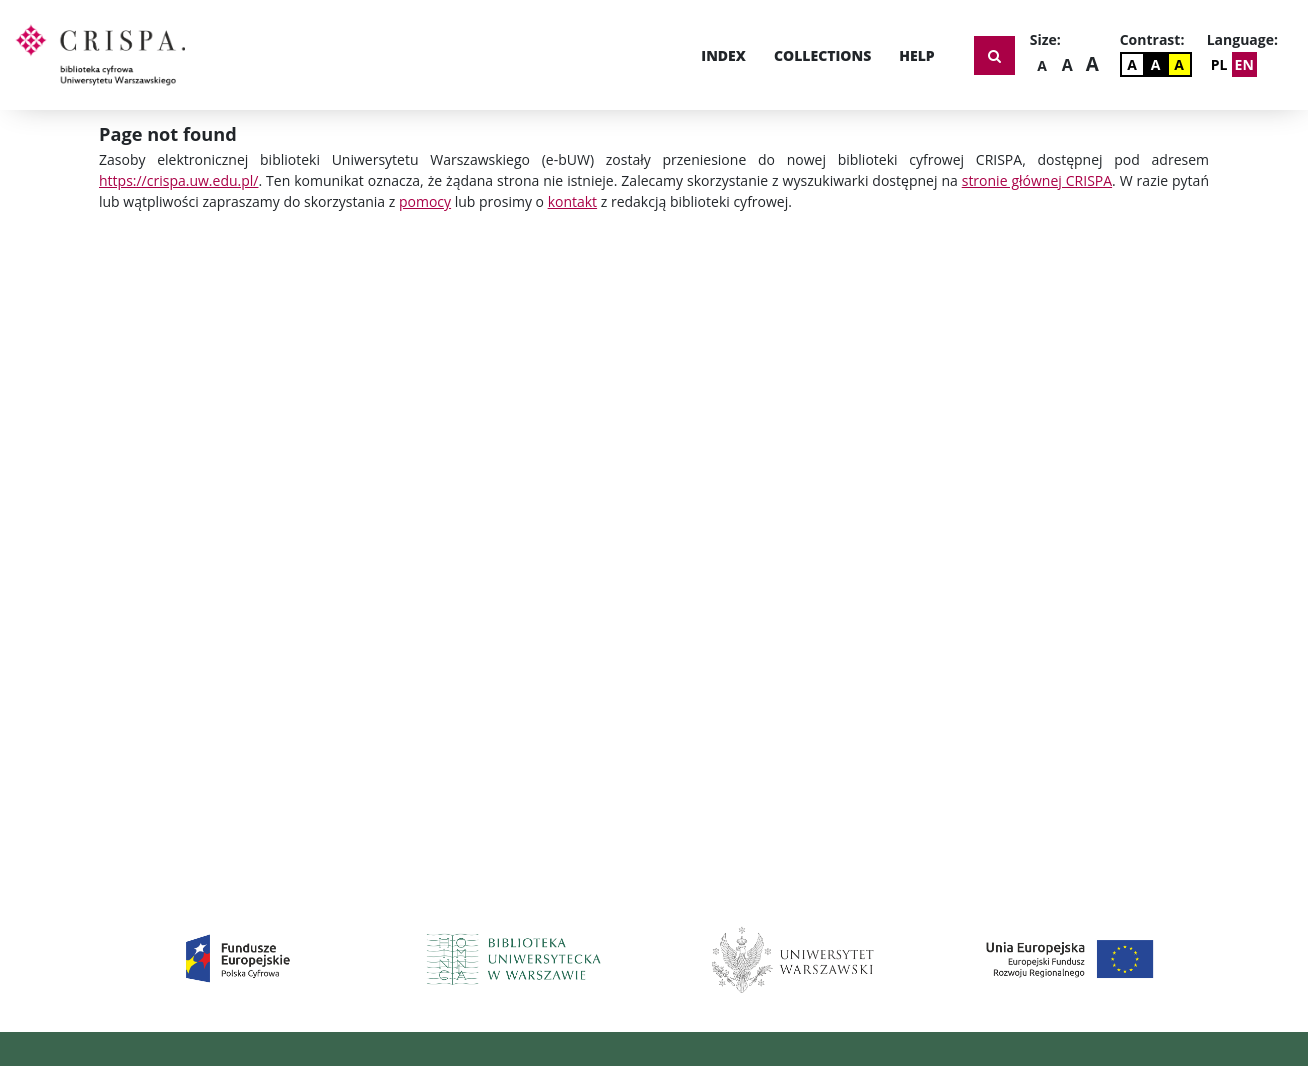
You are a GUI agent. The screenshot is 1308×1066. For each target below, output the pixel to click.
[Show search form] (994, 55)
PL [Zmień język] (1219, 64)
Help (916, 55)
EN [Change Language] (1244, 64)
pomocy (425, 201)
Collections (822, 55)
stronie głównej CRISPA (1037, 180)
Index (723, 55)
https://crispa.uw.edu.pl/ (178, 180)
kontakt (572, 201)
